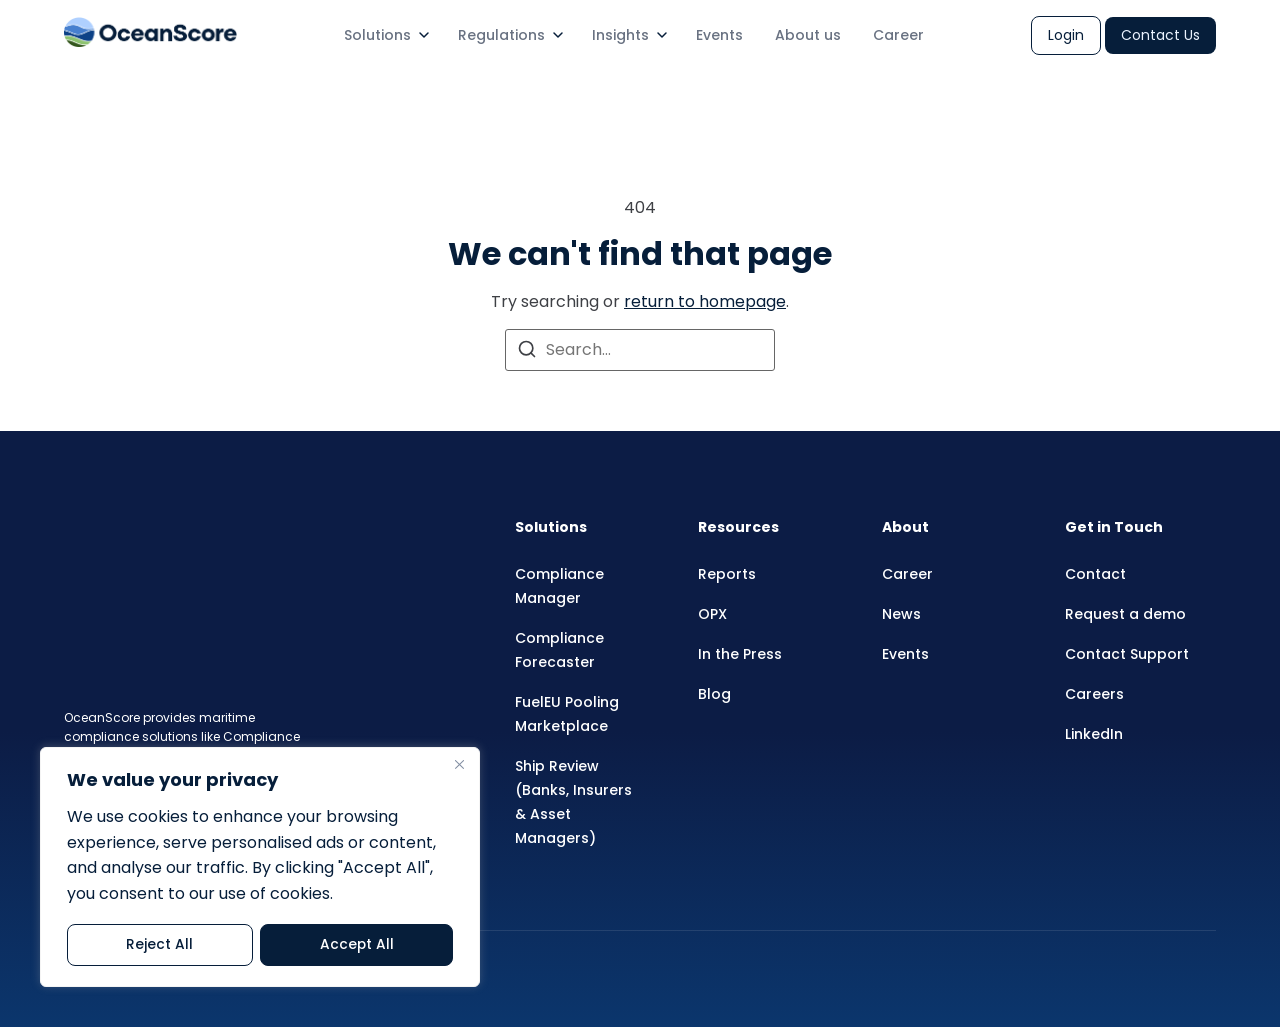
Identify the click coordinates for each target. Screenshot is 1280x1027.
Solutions (377, 35)
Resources (738, 527)
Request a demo (1125, 614)
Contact (1095, 574)
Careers (1094, 694)
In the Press (740, 654)
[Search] (527, 352)
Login (1066, 35)
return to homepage (705, 301)
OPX (712, 614)
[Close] (459, 766)
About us (808, 35)
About (905, 527)
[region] (260, 868)
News (901, 614)
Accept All (356, 945)
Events (719, 35)
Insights (620, 35)
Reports (727, 574)
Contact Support (1127, 654)
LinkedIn (1094, 734)
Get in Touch (1114, 527)
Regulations (501, 35)
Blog (714, 694)
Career (898, 35)
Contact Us (1160, 35)
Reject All (159, 945)
